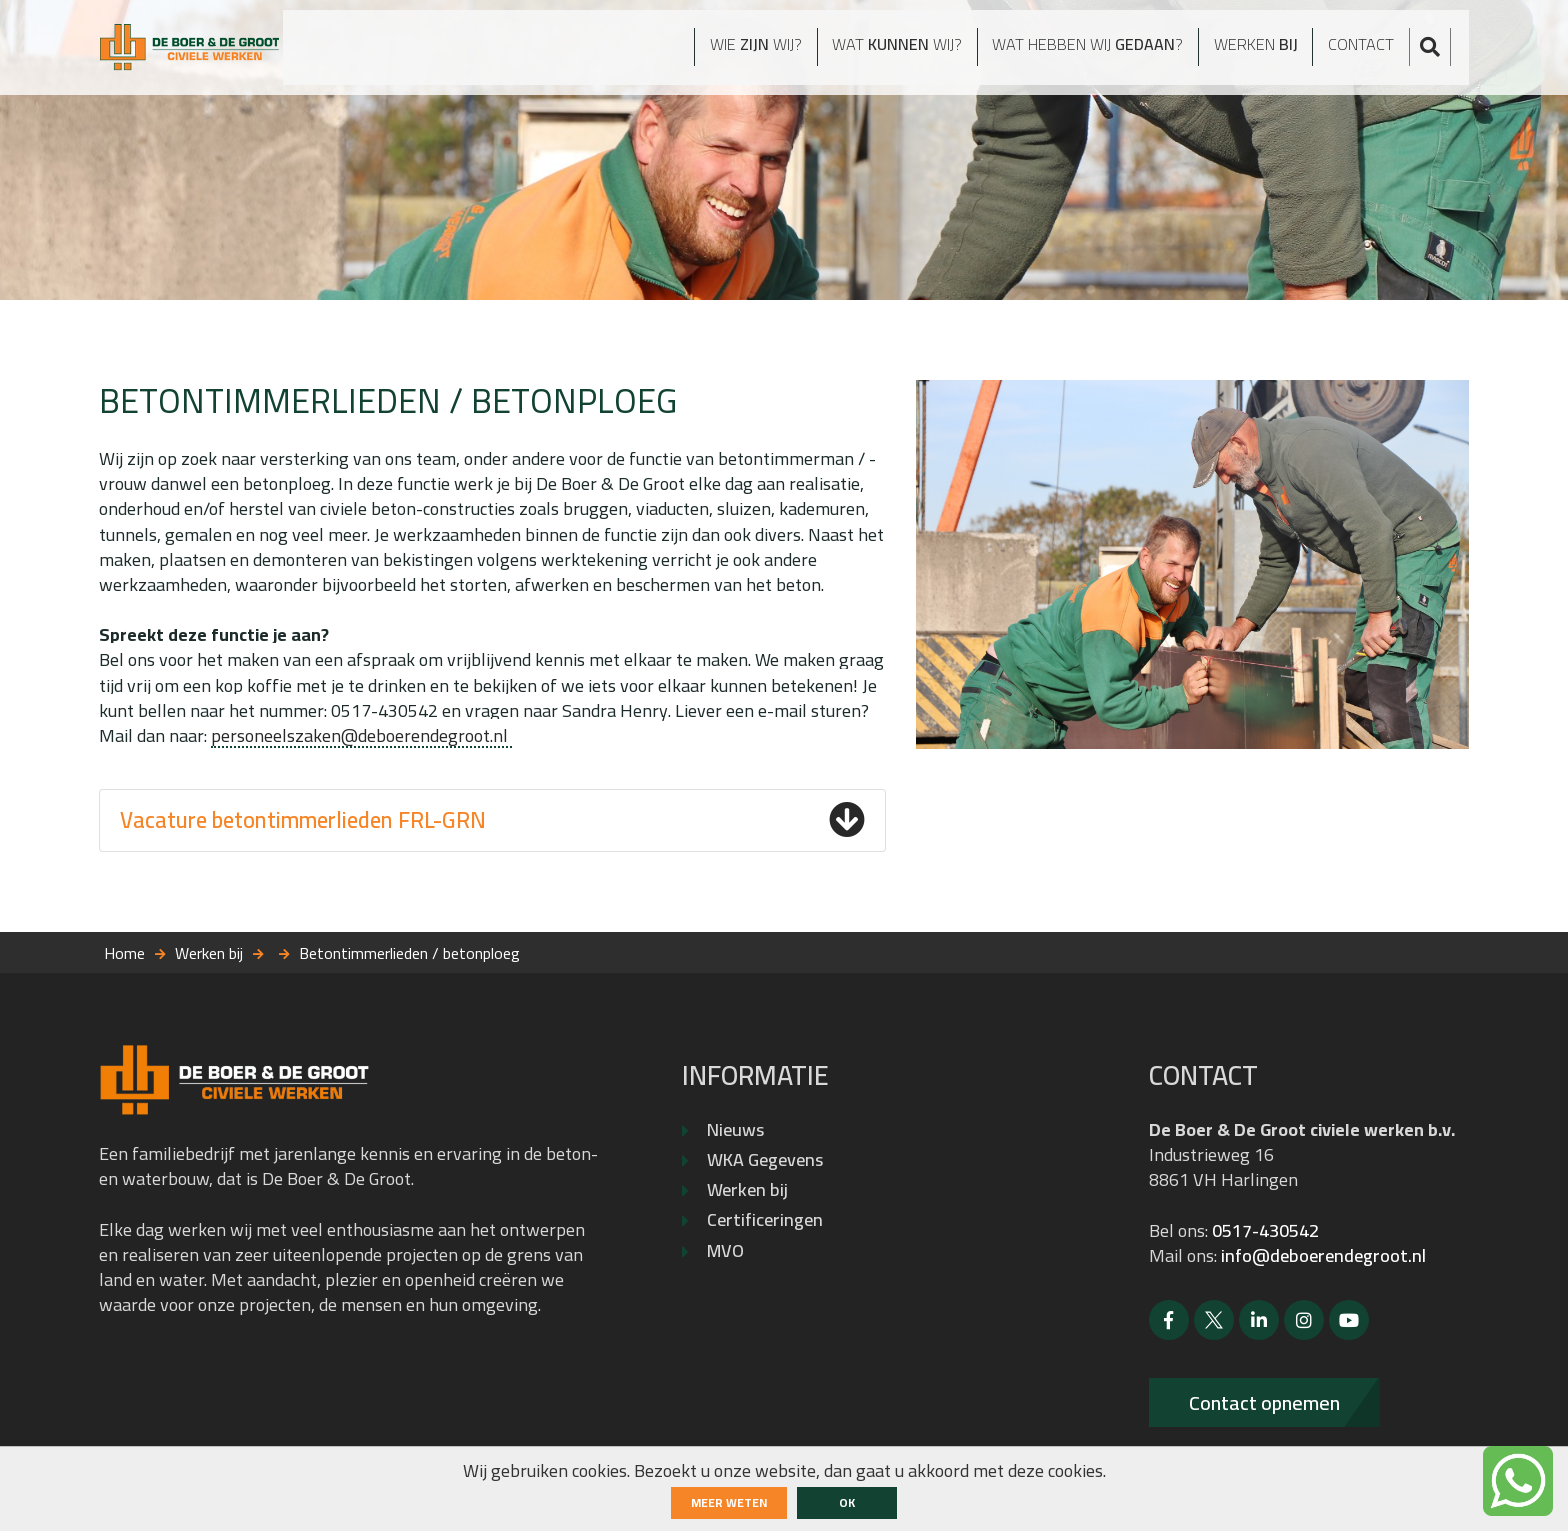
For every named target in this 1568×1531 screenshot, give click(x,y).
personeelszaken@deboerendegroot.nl (361, 735)
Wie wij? (695, 51)
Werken (1262, 51)
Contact (1376, 51)
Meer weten (729, 1502)
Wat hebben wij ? (1071, 51)
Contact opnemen (1264, 1402)
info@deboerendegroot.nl (1323, 1255)
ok (847, 1502)
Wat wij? (853, 51)
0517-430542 (1265, 1230)
